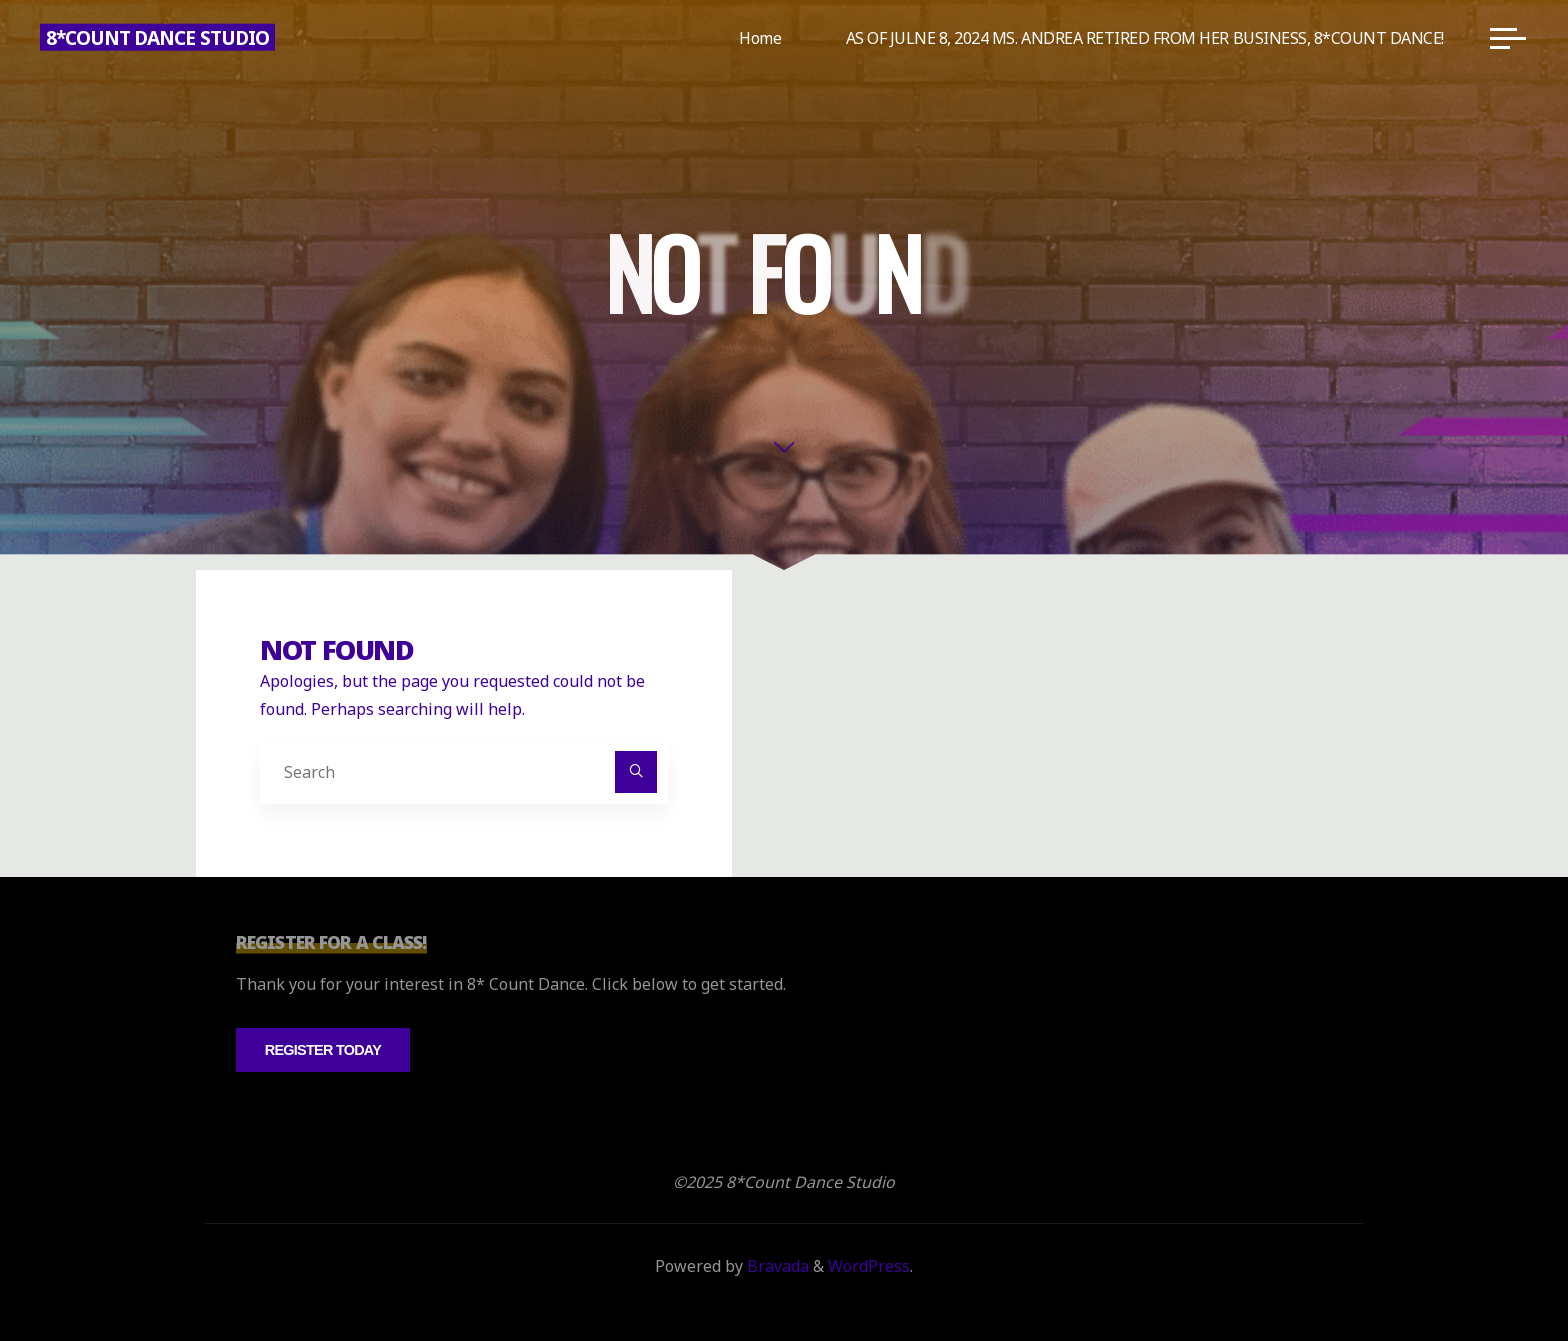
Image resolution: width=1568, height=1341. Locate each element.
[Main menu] (1508, 38)
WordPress (869, 1266)
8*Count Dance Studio (157, 37)
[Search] (636, 772)
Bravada (776, 1266)
